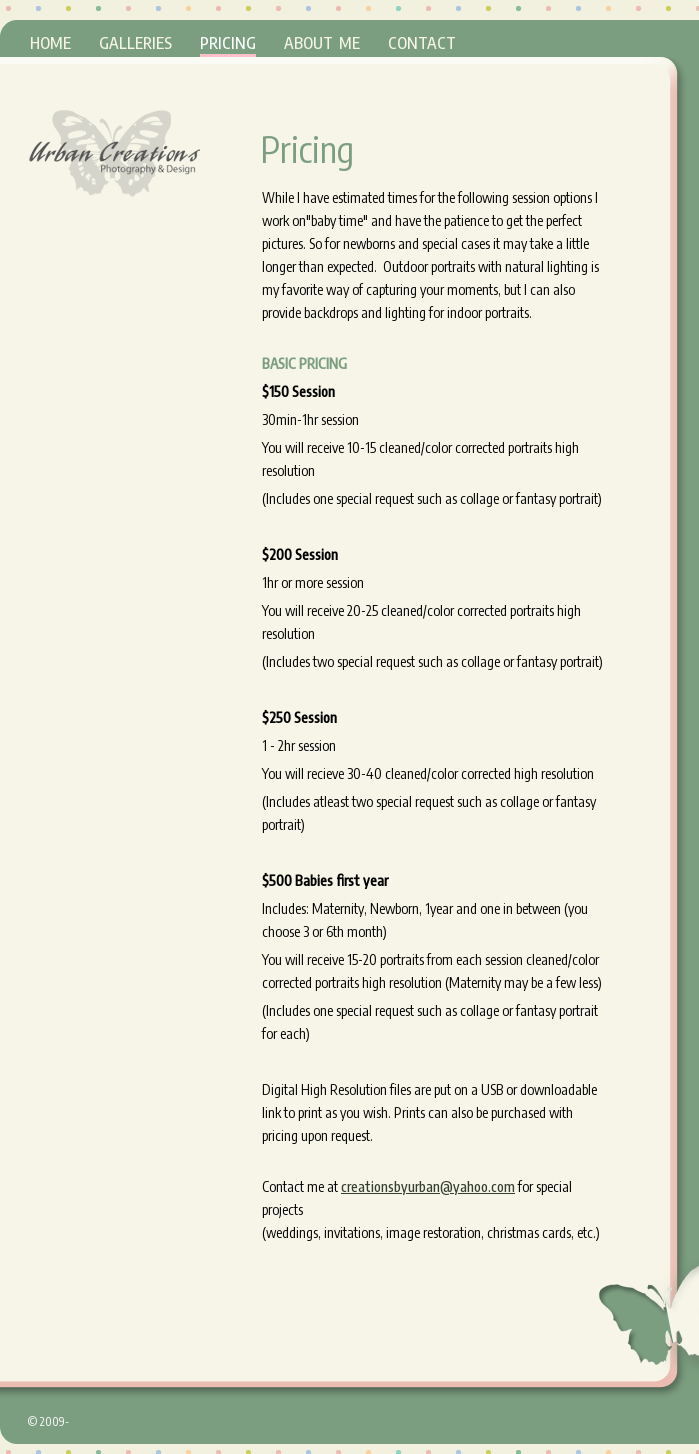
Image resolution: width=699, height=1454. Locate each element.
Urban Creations (114, 153)
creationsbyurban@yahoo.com (428, 1186)
